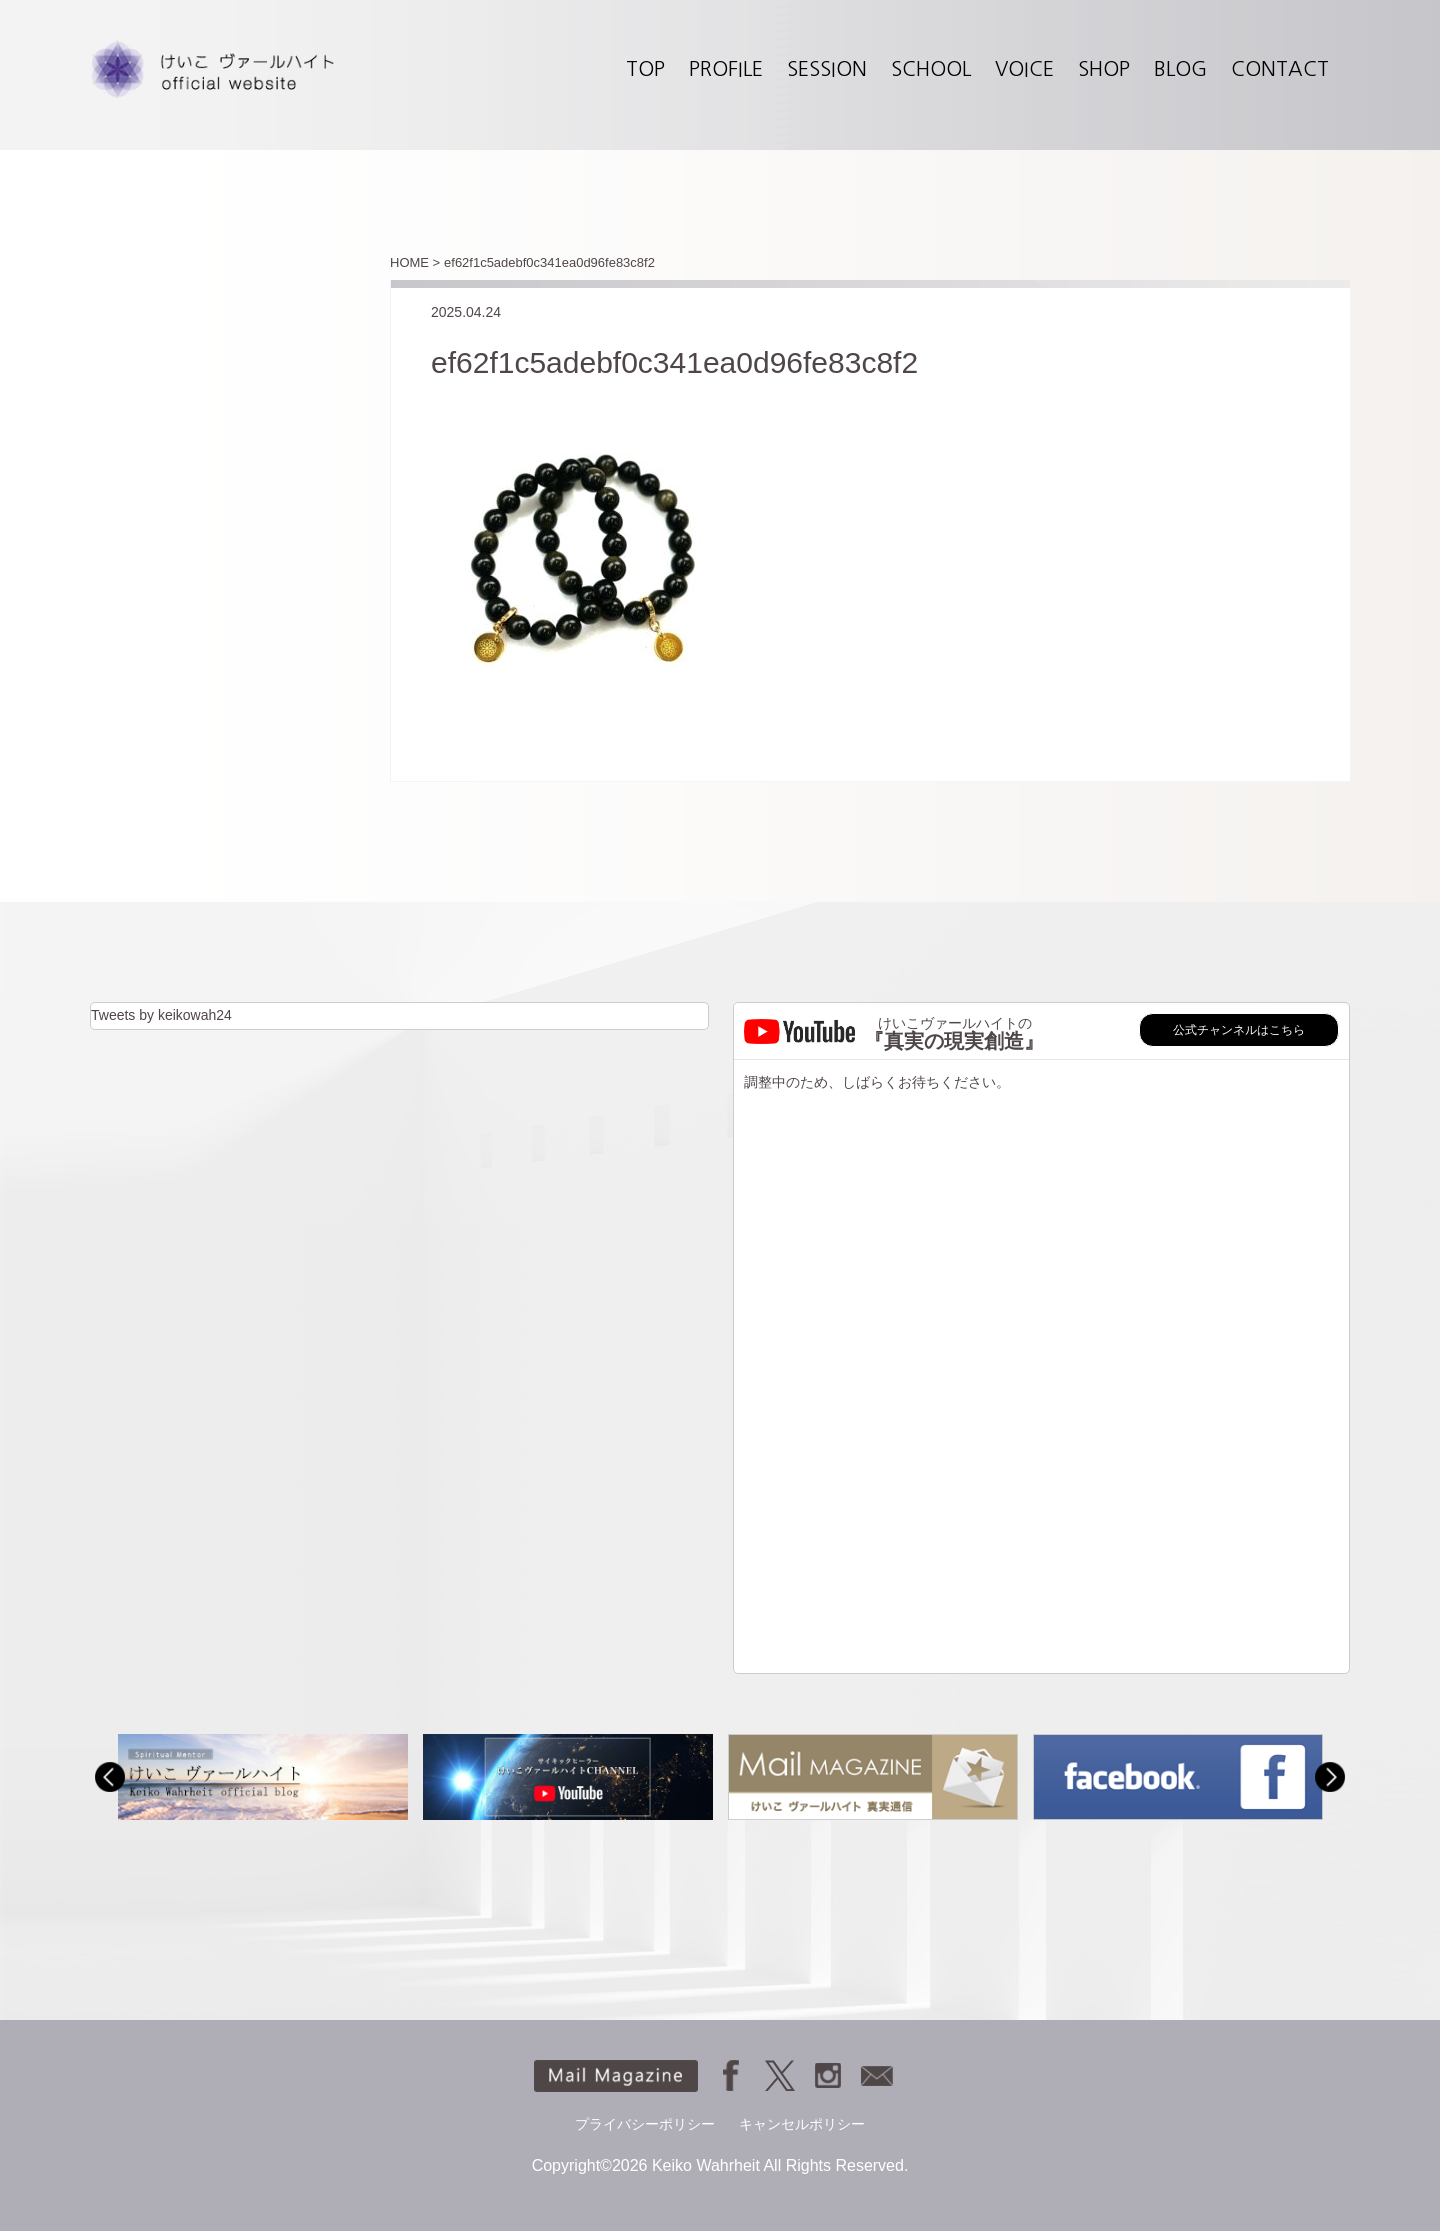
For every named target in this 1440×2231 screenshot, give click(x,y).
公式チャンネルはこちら (1239, 1030)
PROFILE (726, 69)
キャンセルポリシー (802, 2124)
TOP (645, 69)
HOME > (415, 262)
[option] (262, 1776)
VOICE (1024, 69)
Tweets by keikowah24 (161, 1015)
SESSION (827, 69)
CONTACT (1280, 69)
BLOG (1180, 69)
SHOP (1104, 69)
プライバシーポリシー (645, 2124)
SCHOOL (931, 69)
